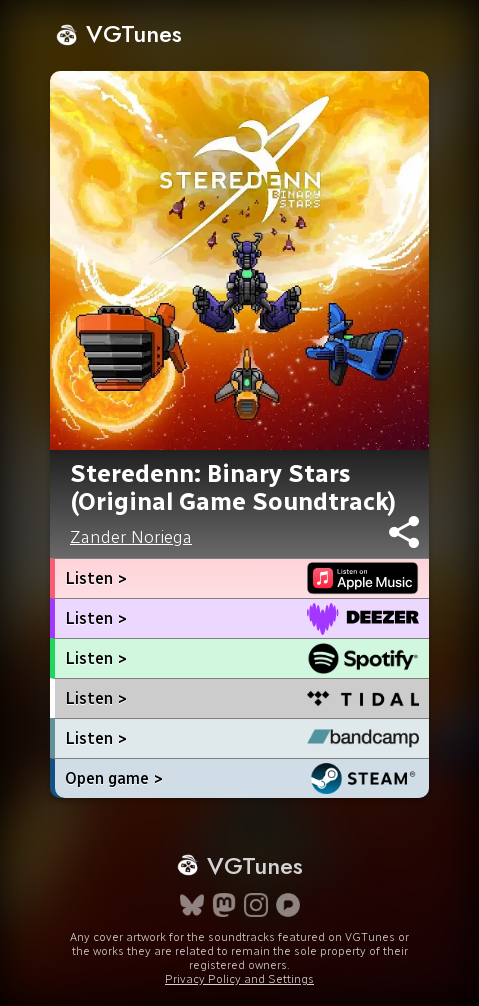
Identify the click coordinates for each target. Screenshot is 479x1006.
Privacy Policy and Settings (239, 979)
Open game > (114, 778)
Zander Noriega (131, 537)
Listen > (96, 578)
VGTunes (118, 33)
